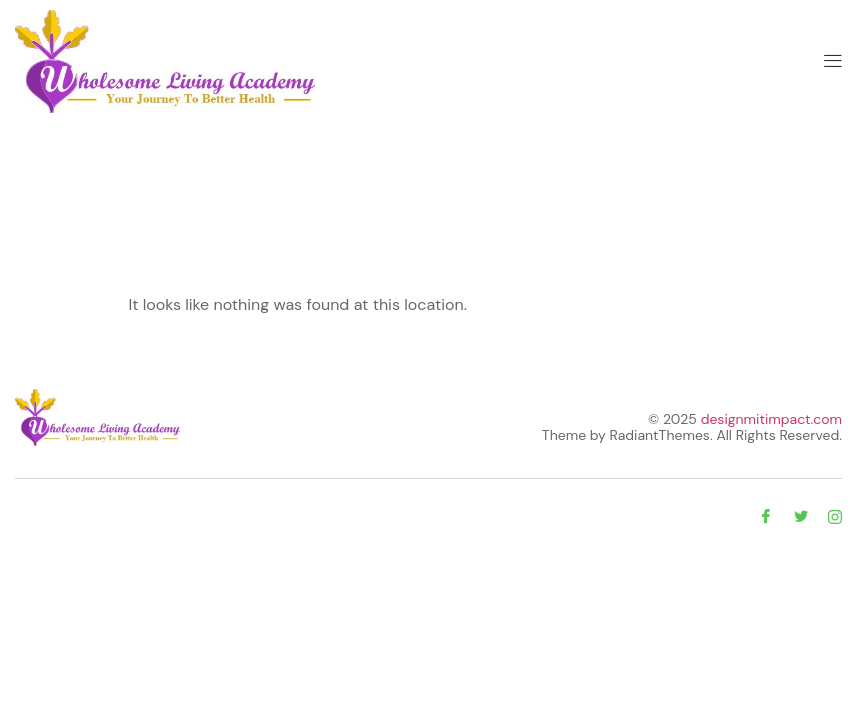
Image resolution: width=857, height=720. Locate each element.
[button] (833, 61)
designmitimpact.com (771, 419)
